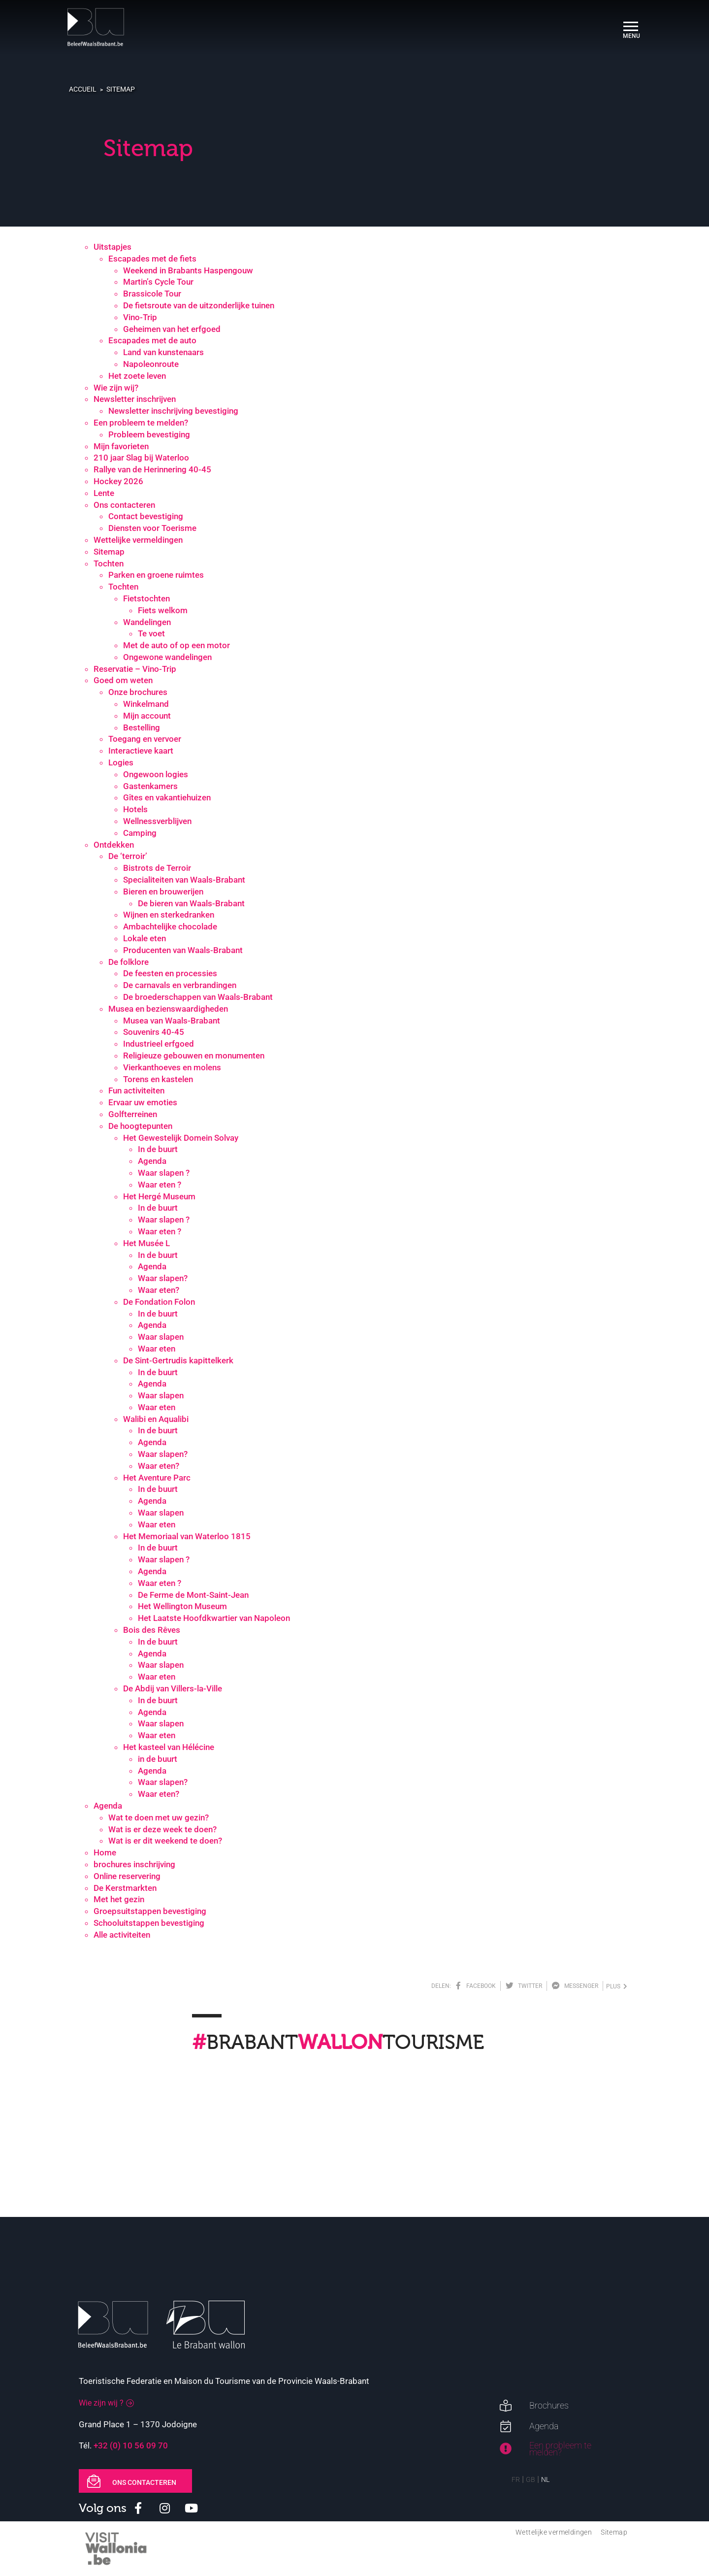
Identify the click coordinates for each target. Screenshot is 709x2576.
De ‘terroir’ (127, 856)
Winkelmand (146, 704)
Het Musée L (146, 1243)
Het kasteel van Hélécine (168, 1747)
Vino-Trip (140, 317)
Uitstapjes (112, 247)
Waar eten (156, 1349)
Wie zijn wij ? (101, 2403)
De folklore (128, 962)
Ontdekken (114, 845)
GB (530, 2479)
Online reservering (127, 1876)
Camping (140, 833)
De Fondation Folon (159, 1302)
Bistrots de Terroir (157, 868)
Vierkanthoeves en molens (172, 1067)
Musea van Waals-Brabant (171, 1020)
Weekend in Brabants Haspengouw (188, 270)
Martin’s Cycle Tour (158, 282)
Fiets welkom (163, 610)
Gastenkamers (150, 786)
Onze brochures (137, 692)
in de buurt (157, 1759)
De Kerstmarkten (125, 1888)
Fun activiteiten (136, 1090)
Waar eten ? (159, 1184)
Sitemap (120, 89)
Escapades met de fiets (152, 259)
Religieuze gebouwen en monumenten (193, 1055)
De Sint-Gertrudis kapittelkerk (178, 1360)
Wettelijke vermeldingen (138, 540)
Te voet (151, 633)
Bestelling (141, 727)
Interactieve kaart (140, 751)
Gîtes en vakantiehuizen (167, 797)
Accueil (83, 89)
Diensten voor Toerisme (152, 528)
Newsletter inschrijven (135, 399)
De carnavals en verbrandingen (179, 985)
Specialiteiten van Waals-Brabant (184, 880)
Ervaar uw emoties (142, 1102)
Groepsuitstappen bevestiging (150, 1911)
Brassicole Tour (152, 293)
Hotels (135, 809)
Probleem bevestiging (149, 434)
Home (105, 1852)
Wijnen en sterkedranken (168, 915)
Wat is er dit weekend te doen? (165, 1841)
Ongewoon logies (155, 774)
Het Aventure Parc (157, 1478)
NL (545, 2479)
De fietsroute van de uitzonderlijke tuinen (198, 305)
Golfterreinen (132, 1114)
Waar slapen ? (164, 1173)
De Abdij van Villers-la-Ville (172, 1688)
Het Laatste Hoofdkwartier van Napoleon (214, 1618)
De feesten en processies (170, 973)
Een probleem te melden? (141, 423)
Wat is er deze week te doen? (162, 1829)
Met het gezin (119, 1899)
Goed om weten (123, 680)
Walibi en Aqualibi (156, 1419)
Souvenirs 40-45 (153, 1032)
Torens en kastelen (158, 1079)
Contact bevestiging (145, 516)
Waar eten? (158, 1290)
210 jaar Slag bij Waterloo (141, 457)
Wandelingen (147, 622)
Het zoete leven (137, 376)
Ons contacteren (124, 505)
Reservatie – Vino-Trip (135, 669)
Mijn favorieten (121, 446)
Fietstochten (146, 598)
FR (516, 2479)
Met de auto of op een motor (176, 645)
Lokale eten (144, 938)
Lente (104, 493)
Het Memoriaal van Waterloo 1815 (187, 1536)
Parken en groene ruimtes (156, 575)
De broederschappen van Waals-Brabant (198, 997)
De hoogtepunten (140, 1126)
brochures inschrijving (134, 1864)
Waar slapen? (163, 1278)
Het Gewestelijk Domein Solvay (180, 1138)
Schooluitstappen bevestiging (149, 1923)
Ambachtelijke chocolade (170, 926)
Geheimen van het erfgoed (172, 329)
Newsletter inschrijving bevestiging (173, 411)
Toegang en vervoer (144, 739)
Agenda (152, 1161)
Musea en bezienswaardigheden (168, 1009)
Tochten (109, 563)
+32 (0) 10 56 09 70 (131, 2445)
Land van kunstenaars (163, 352)
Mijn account (147, 716)
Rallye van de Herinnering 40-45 (152, 469)
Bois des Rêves (151, 1630)
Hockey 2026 (118, 481)
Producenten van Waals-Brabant (183, 950)
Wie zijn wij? (116, 388)
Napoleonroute (151, 364)
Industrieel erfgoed (158, 1044)
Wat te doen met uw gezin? (158, 1817)
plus (616, 1986)
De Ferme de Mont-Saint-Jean (193, 1595)
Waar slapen (161, 1337)
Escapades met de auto (152, 340)
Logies (120, 762)
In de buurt (158, 1149)
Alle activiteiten (122, 1935)
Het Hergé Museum (159, 1196)
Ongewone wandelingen (167, 657)
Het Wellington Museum (182, 1606)
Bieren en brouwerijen (163, 891)
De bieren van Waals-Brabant (191, 903)
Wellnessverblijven (157, 821)
